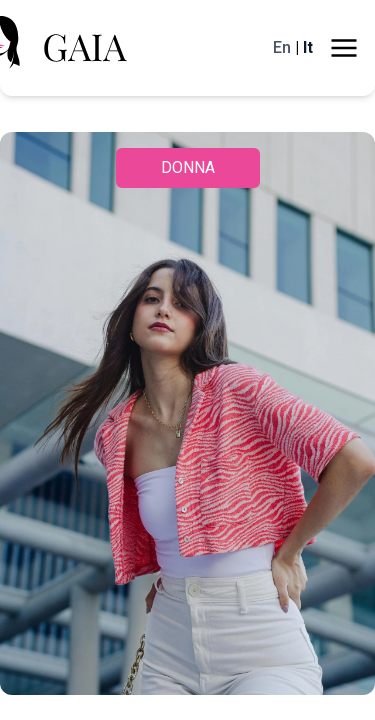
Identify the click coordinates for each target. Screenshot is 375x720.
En (273, 48)
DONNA (187, 168)
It (306, 48)
